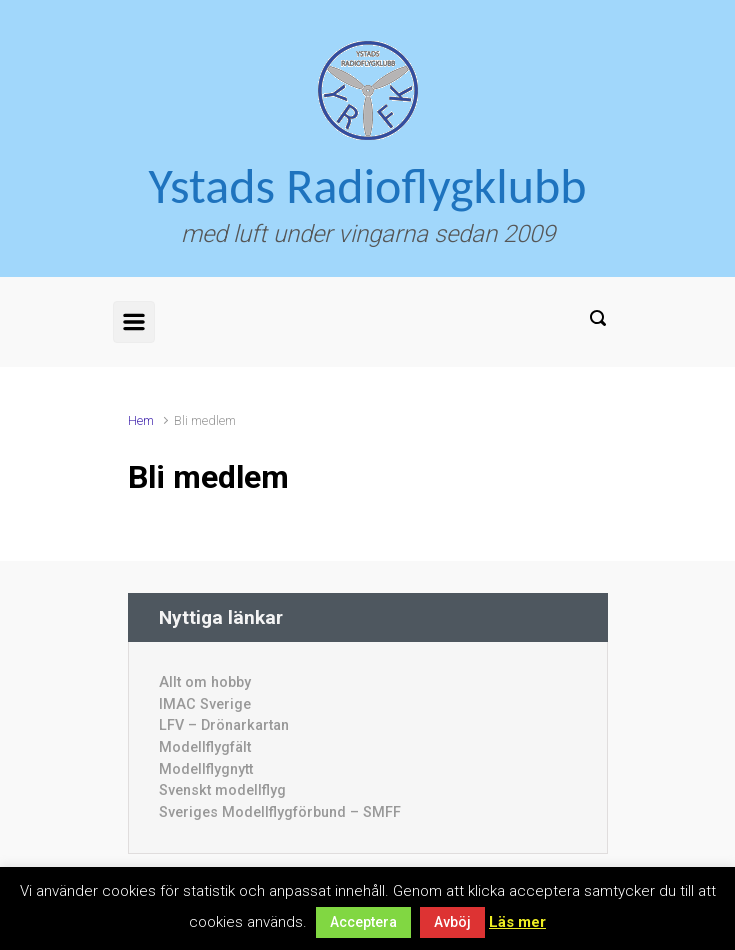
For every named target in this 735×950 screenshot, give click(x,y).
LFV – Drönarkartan (224, 725)
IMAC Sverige (205, 704)
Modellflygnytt (206, 769)
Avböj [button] (452, 922)
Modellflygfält (205, 747)
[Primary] (134, 322)
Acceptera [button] (363, 922)
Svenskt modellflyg (222, 790)
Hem (141, 420)
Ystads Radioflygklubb (368, 185)
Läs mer (517, 922)
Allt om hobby (205, 682)
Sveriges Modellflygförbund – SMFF (280, 812)
